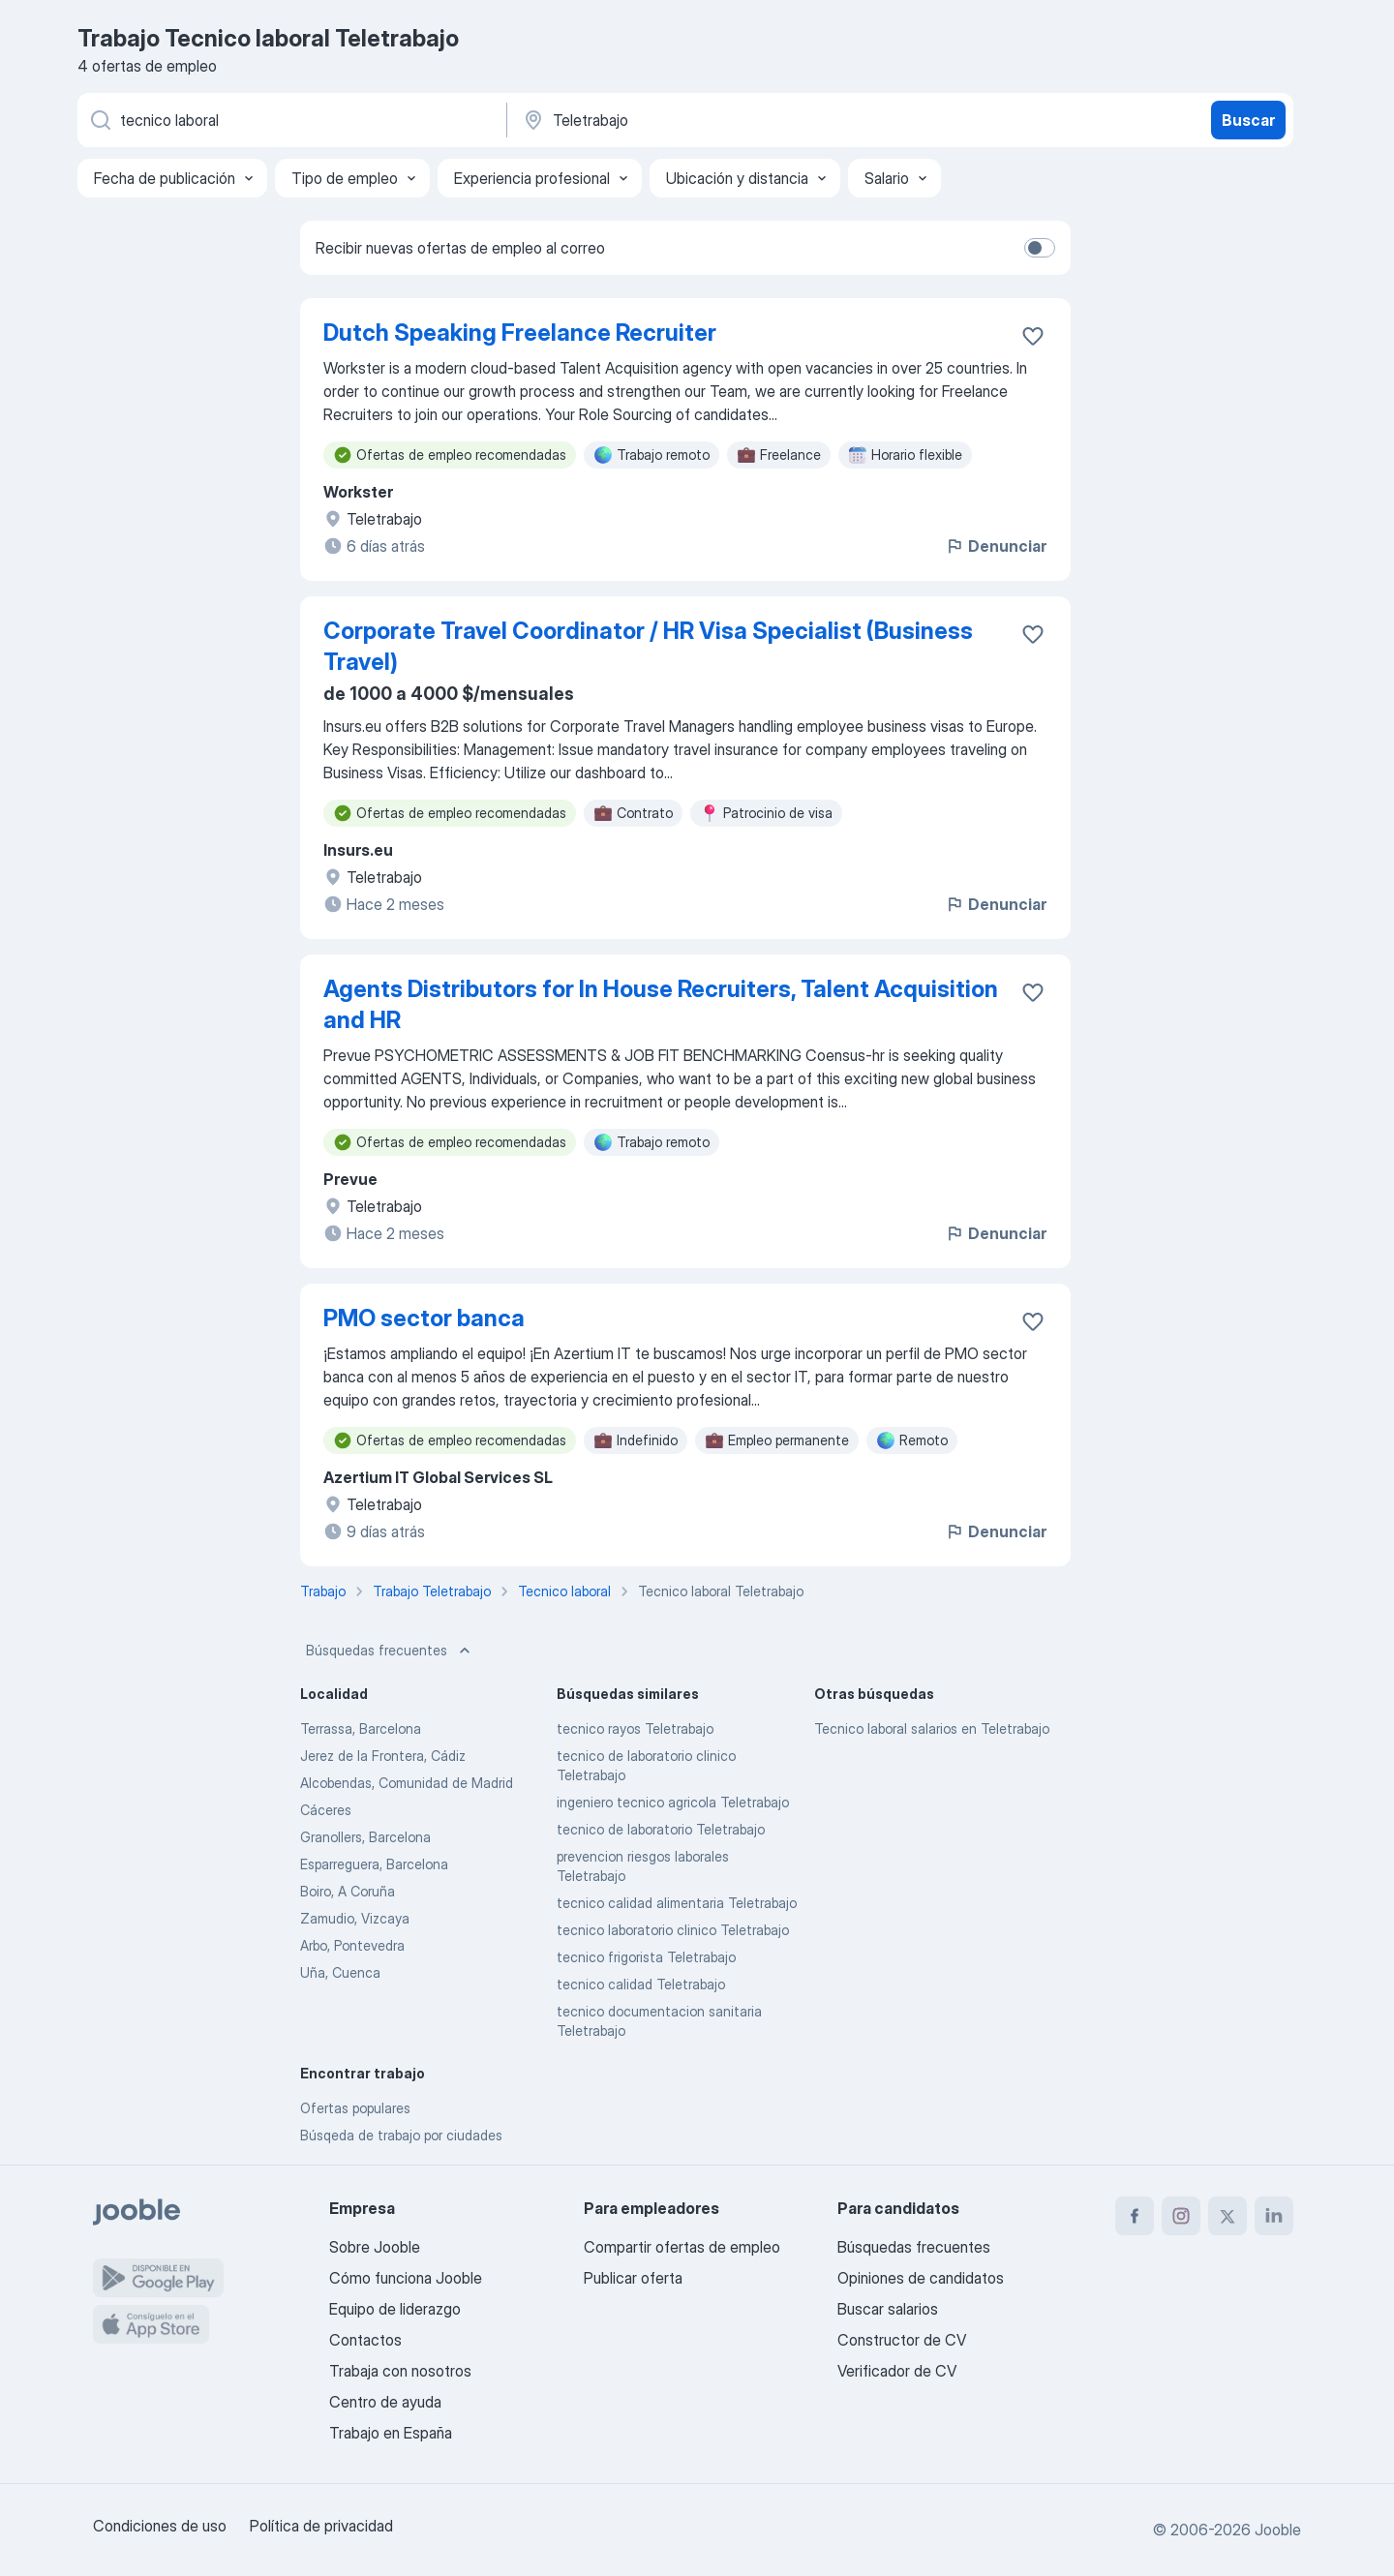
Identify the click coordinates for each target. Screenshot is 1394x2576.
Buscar (1248, 120)
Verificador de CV (896, 2370)
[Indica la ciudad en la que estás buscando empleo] (723, 120)
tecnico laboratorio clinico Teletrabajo (673, 1930)
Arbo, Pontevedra (352, 1945)
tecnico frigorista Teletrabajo (646, 1957)
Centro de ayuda (385, 2401)
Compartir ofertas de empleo (682, 2247)
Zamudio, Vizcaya (354, 1918)
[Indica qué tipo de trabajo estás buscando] (290, 120)
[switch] (1039, 248)
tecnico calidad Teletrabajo (641, 1984)
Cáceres (325, 1810)
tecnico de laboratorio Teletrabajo (661, 1829)
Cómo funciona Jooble (405, 2278)
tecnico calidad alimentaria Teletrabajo (677, 1902)
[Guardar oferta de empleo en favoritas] (1033, 336)
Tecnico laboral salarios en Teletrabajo (931, 1728)
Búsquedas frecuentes (390, 1650)
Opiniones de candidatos (920, 2278)
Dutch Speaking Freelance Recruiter (519, 332)
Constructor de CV (901, 2339)
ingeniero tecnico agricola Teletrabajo (673, 1802)
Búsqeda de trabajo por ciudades (401, 2135)
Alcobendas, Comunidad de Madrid (406, 1782)
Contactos (365, 2339)
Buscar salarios (887, 2308)
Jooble (1278, 2529)
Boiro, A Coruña (347, 1891)
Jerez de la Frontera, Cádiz (383, 1755)
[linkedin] (1274, 2216)
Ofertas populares (355, 2108)
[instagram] (1181, 2216)
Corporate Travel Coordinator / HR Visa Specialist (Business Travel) (648, 646)
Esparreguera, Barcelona (374, 1864)
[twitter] (1227, 2216)
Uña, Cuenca (340, 1972)
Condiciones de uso (160, 2525)
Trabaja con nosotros (400, 2370)
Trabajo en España (390, 2432)
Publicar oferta (633, 2278)
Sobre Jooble (374, 2247)
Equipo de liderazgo (395, 2308)
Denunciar (995, 546)
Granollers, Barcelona (365, 1837)
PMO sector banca (424, 1318)
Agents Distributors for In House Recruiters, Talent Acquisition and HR (660, 1004)
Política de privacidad (321, 2525)
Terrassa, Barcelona (360, 1728)
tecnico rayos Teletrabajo (635, 1728)
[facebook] (1134, 2216)
